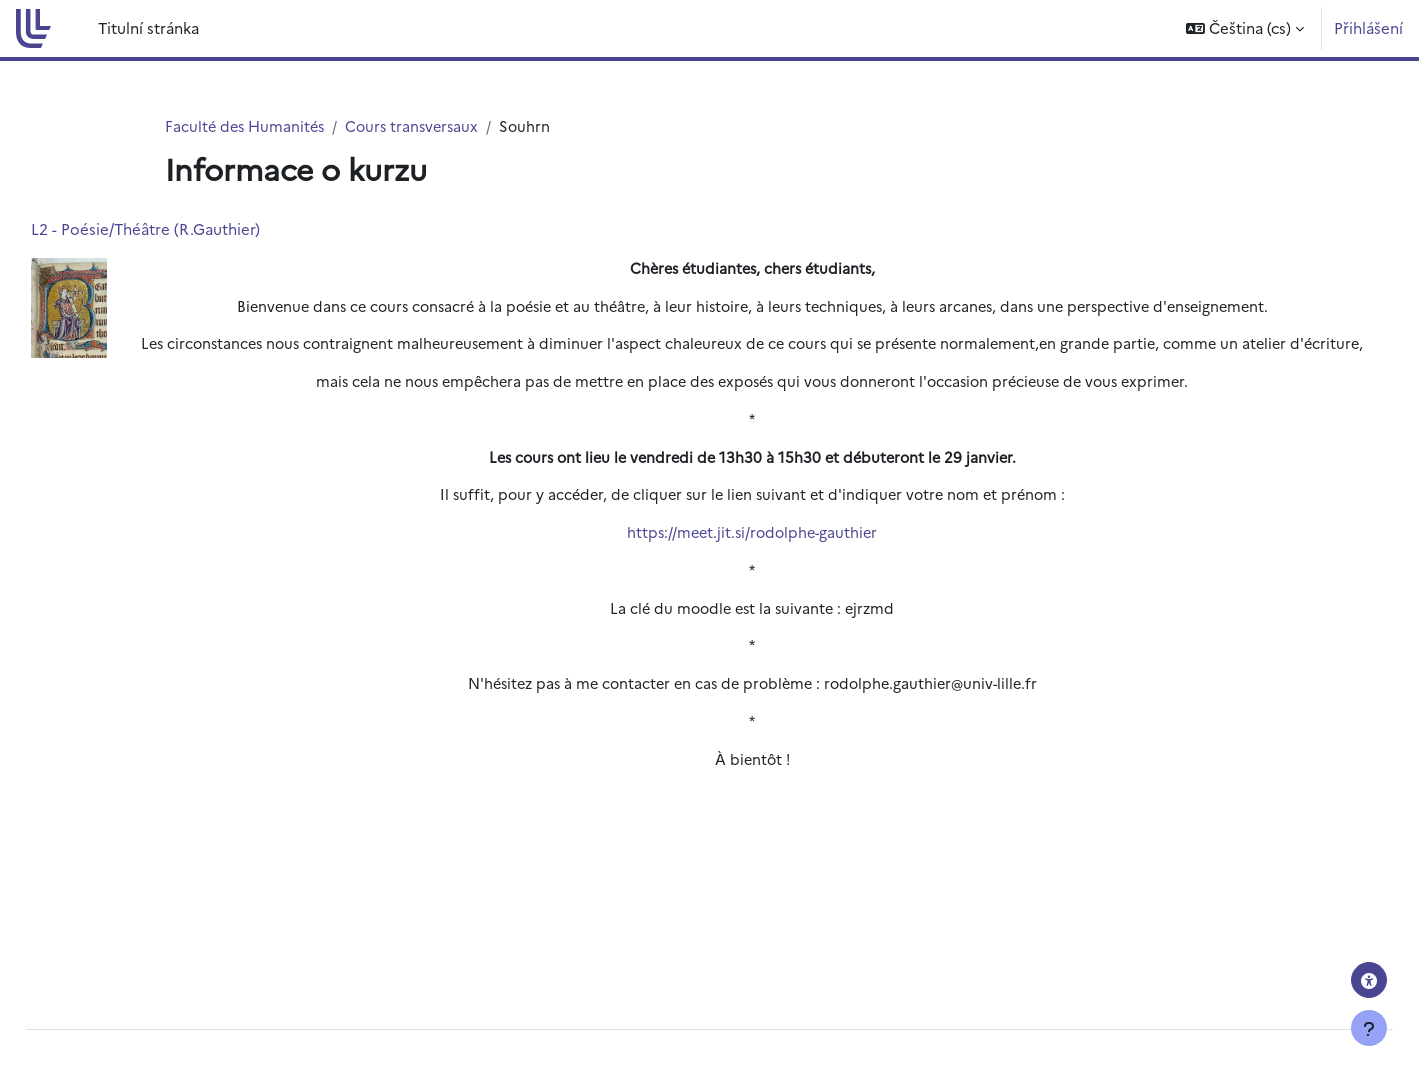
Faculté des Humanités (247, 126)
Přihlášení (1368, 27)
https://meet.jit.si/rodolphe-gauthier (752, 561)
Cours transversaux (420, 126)
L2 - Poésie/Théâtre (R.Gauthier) (190, 229)
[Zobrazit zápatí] (1369, 1028)
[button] (1245, 28)
